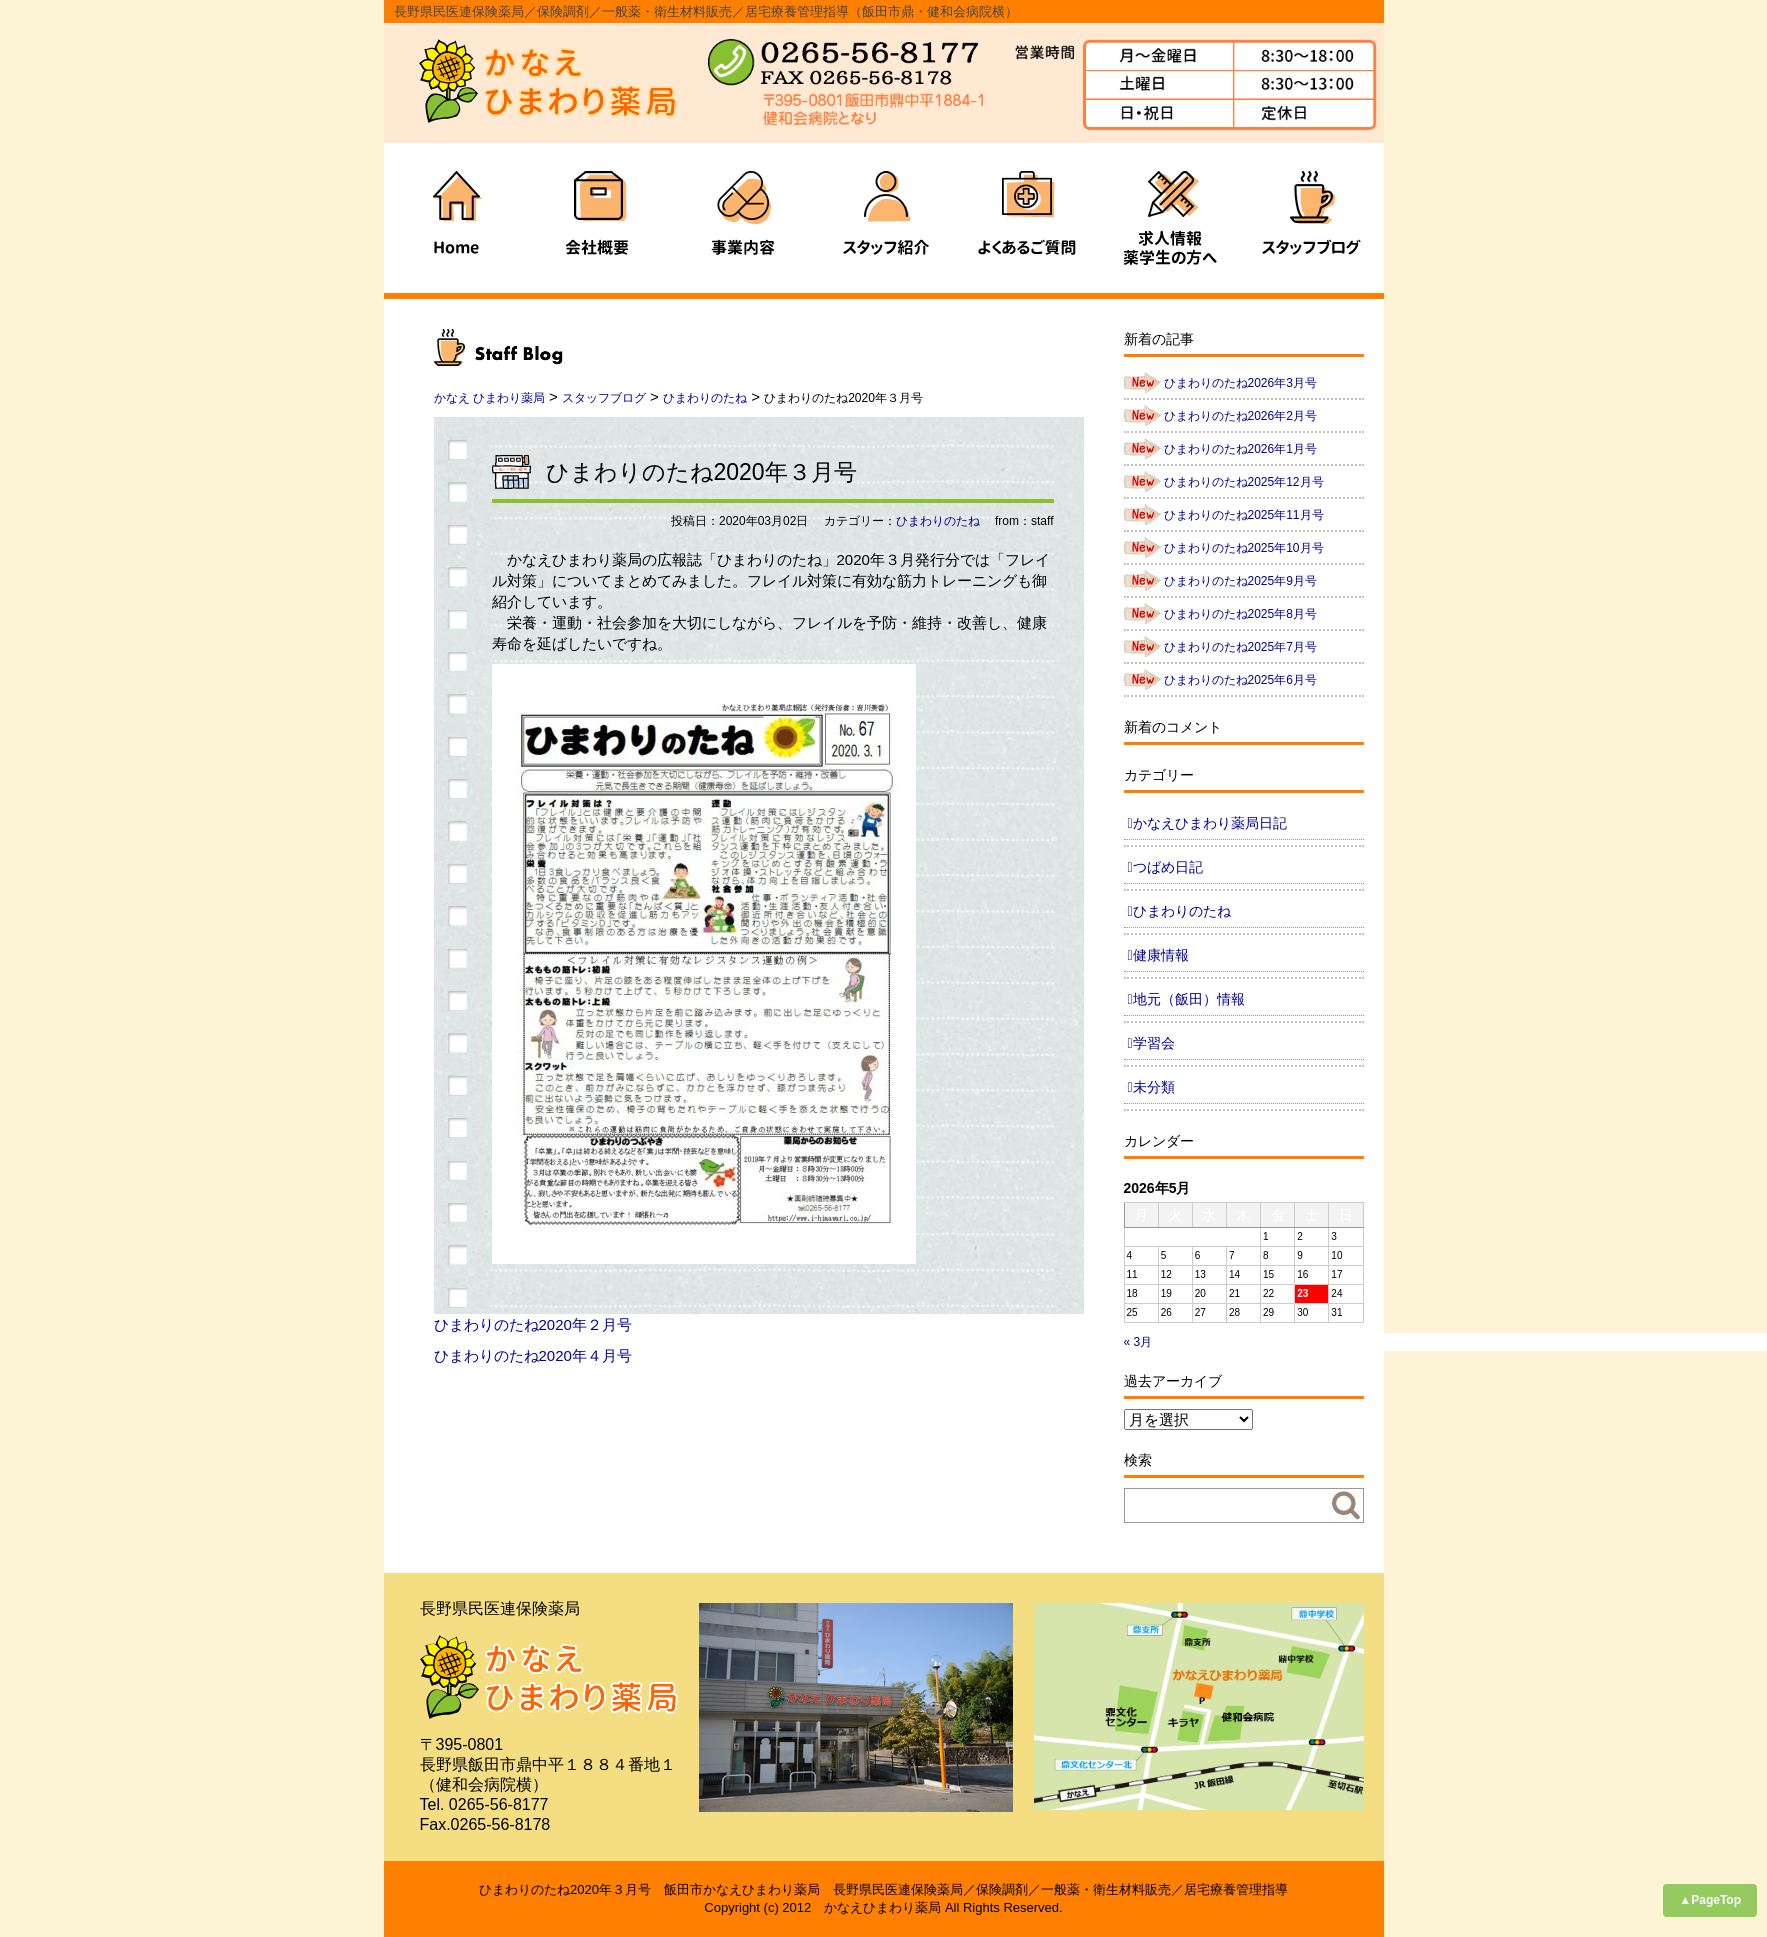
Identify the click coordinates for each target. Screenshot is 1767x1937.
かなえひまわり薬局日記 (1210, 823)
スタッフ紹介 (884, 218)
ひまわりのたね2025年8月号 (1240, 614)
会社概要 (598, 218)
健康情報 (1161, 955)
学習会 (1154, 1043)
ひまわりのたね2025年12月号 (1244, 482)
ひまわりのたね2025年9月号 (1240, 581)
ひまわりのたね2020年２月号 (533, 1324)
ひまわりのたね (938, 521)
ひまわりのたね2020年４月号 (533, 1355)
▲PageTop (1710, 1900)
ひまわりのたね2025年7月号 (1240, 647)
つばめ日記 (1168, 867)
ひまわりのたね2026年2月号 (1240, 416)
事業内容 (741, 218)
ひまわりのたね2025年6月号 (1240, 680)
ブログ (1313, 218)
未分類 (1154, 1087)
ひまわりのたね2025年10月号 (1244, 548)
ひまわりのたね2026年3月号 (1240, 383)
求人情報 (1170, 218)
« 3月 (1138, 1342)
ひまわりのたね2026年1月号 (1240, 449)
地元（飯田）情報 (1189, 999)
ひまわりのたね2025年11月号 (1244, 515)
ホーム (455, 218)
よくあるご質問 (1027, 218)
